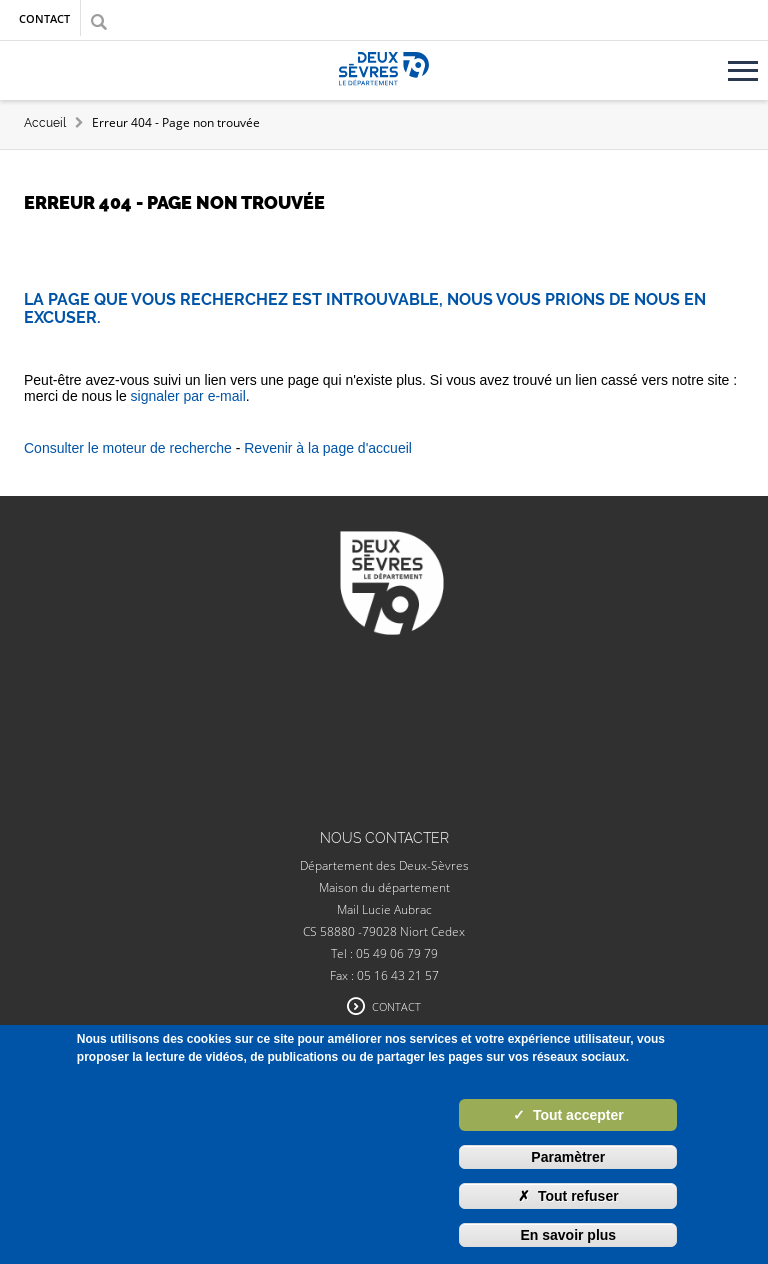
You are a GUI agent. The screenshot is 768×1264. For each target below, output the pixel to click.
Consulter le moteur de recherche (128, 448)
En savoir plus (568, 1235)
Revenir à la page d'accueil (328, 448)
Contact (44, 18)
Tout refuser (568, 1196)
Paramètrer (568, 1157)
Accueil (45, 123)
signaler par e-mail (188, 396)
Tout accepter (568, 1115)
